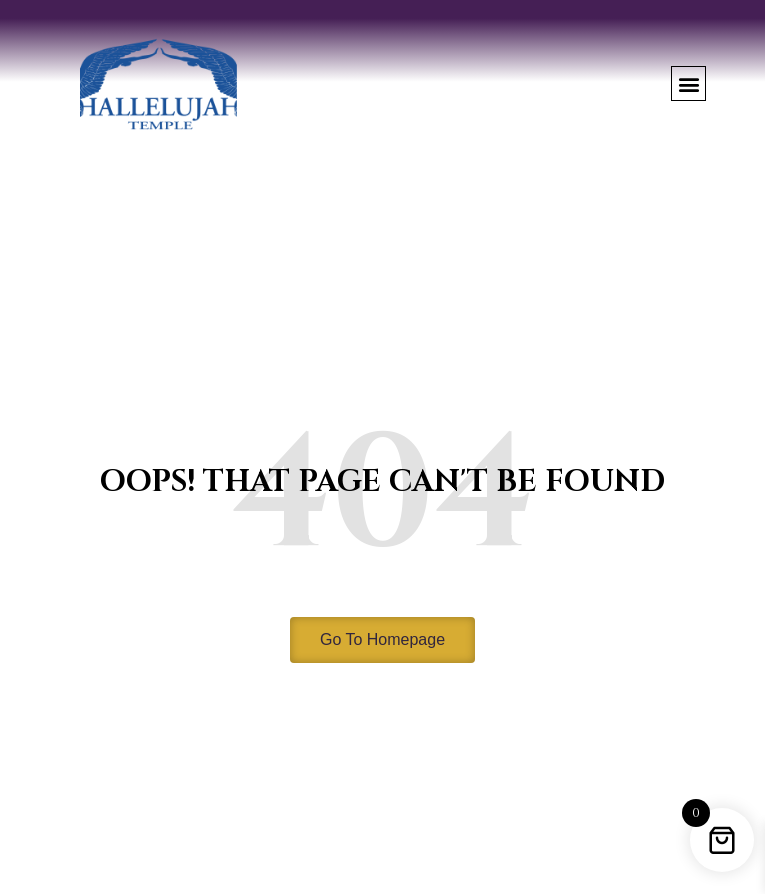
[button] (688, 83)
